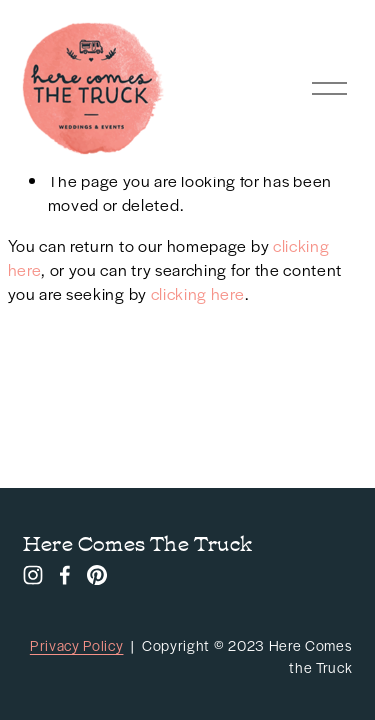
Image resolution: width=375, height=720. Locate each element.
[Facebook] (65, 575)
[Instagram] (33, 575)
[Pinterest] (97, 575)
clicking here (198, 293)
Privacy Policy (77, 645)
